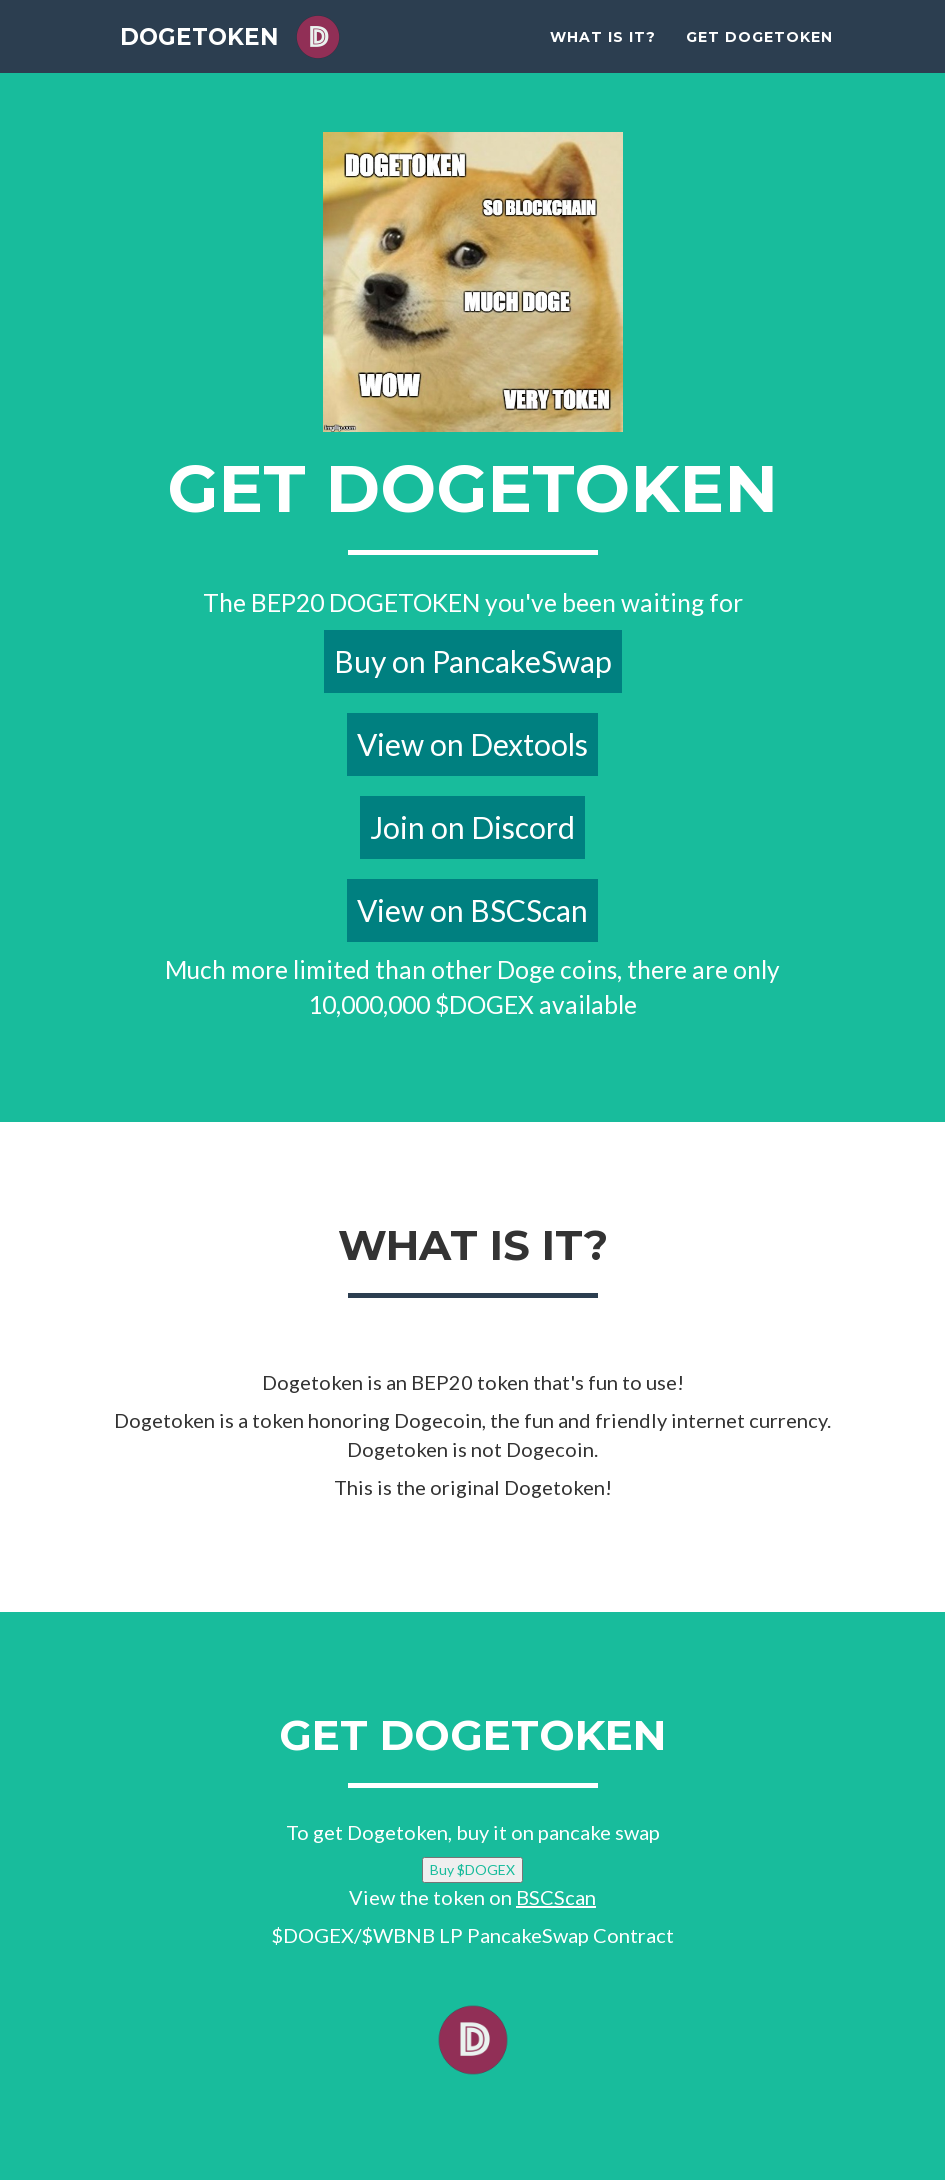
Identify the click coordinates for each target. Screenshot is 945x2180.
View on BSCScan (472, 910)
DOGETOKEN (208, 50)
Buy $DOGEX (472, 1869)
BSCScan (556, 1897)
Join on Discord (472, 827)
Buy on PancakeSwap (473, 661)
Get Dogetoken (759, 50)
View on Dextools (472, 744)
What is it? (603, 50)
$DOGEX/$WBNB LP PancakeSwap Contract (472, 1935)
